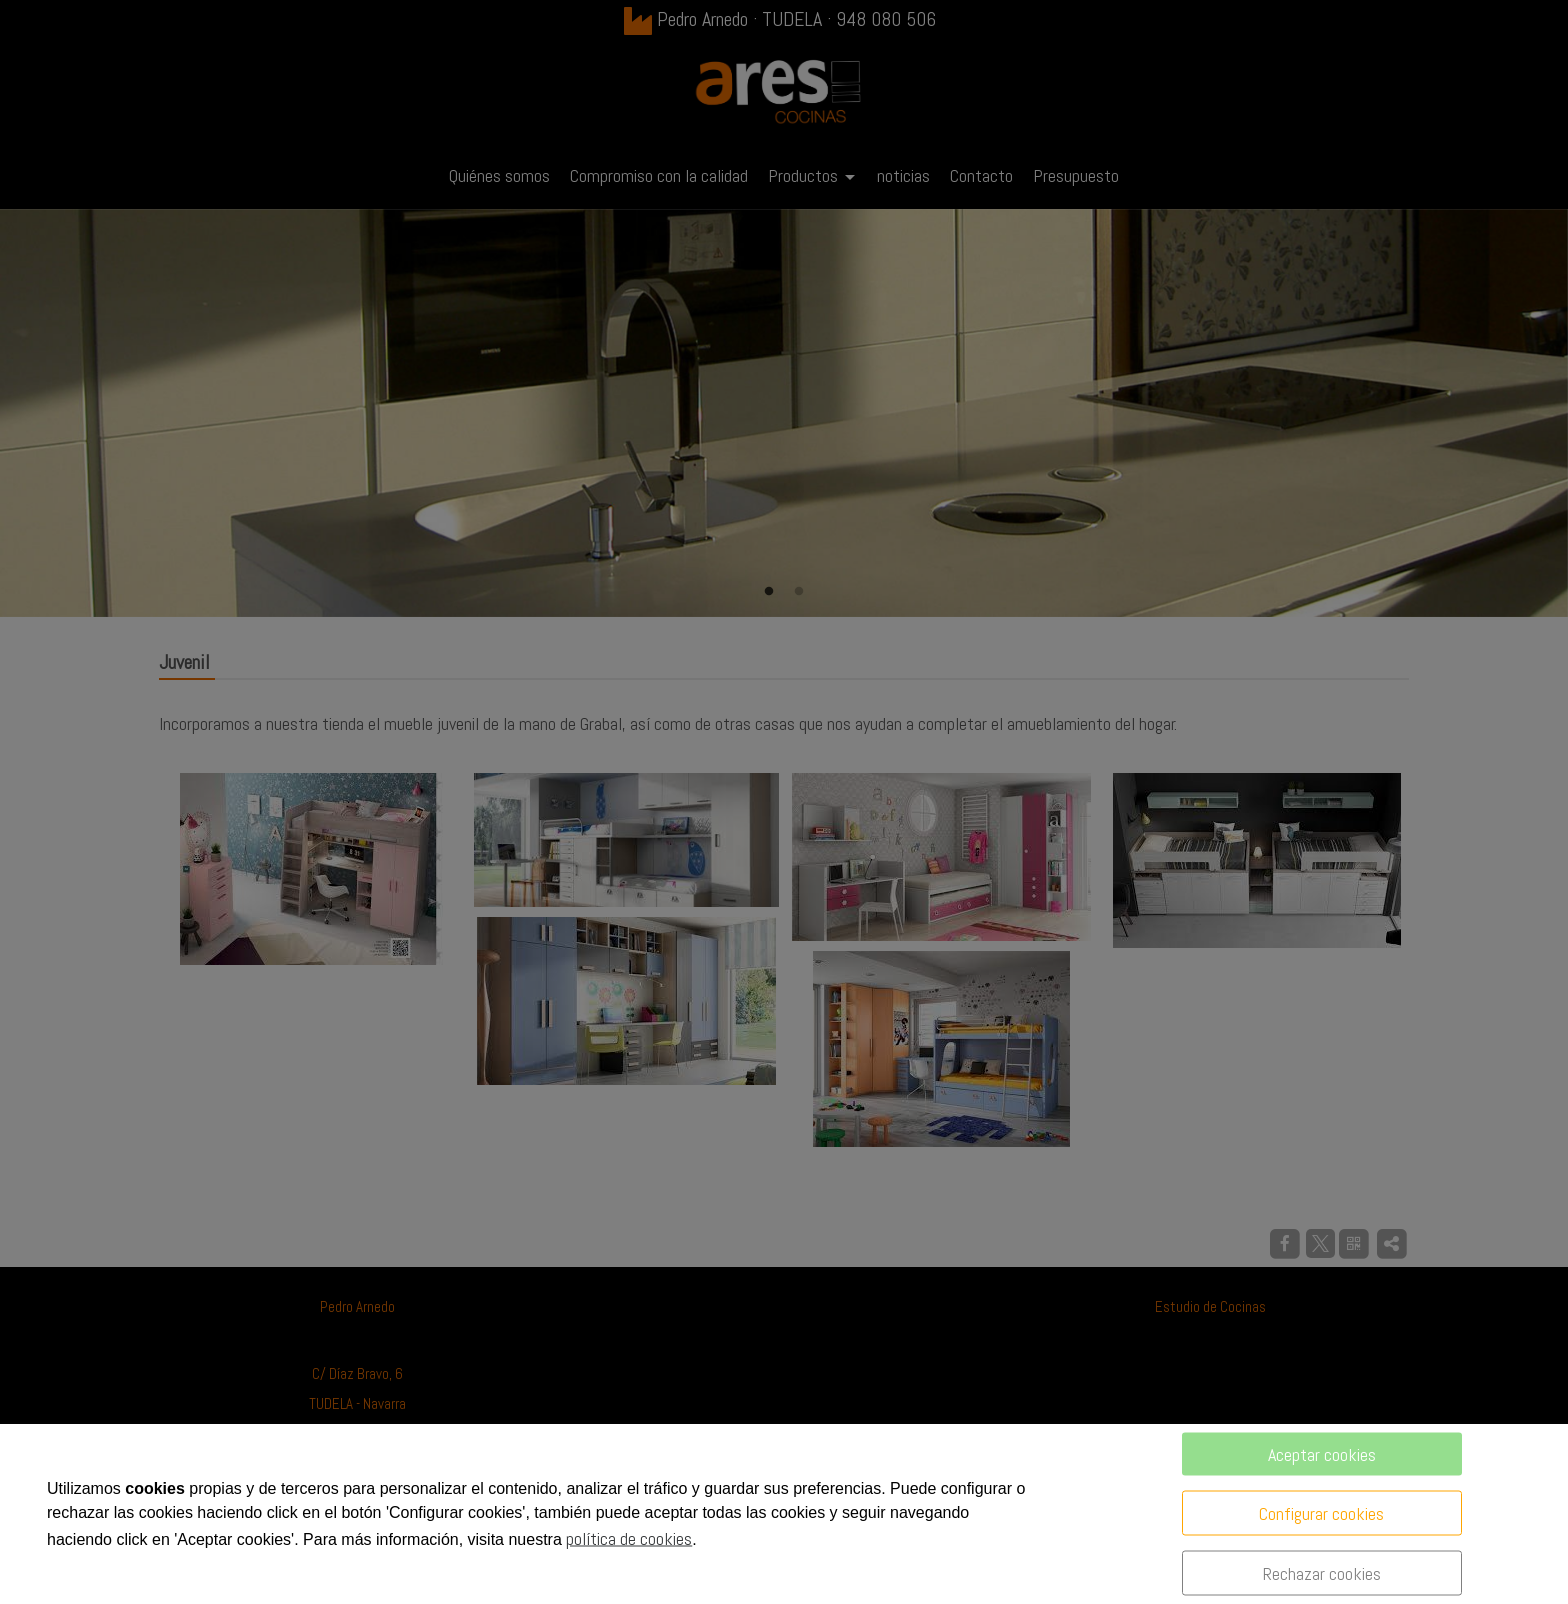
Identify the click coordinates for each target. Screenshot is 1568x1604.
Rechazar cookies (1322, 1573)
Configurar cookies (1321, 1513)
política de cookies (629, 1538)
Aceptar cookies (1322, 1454)
